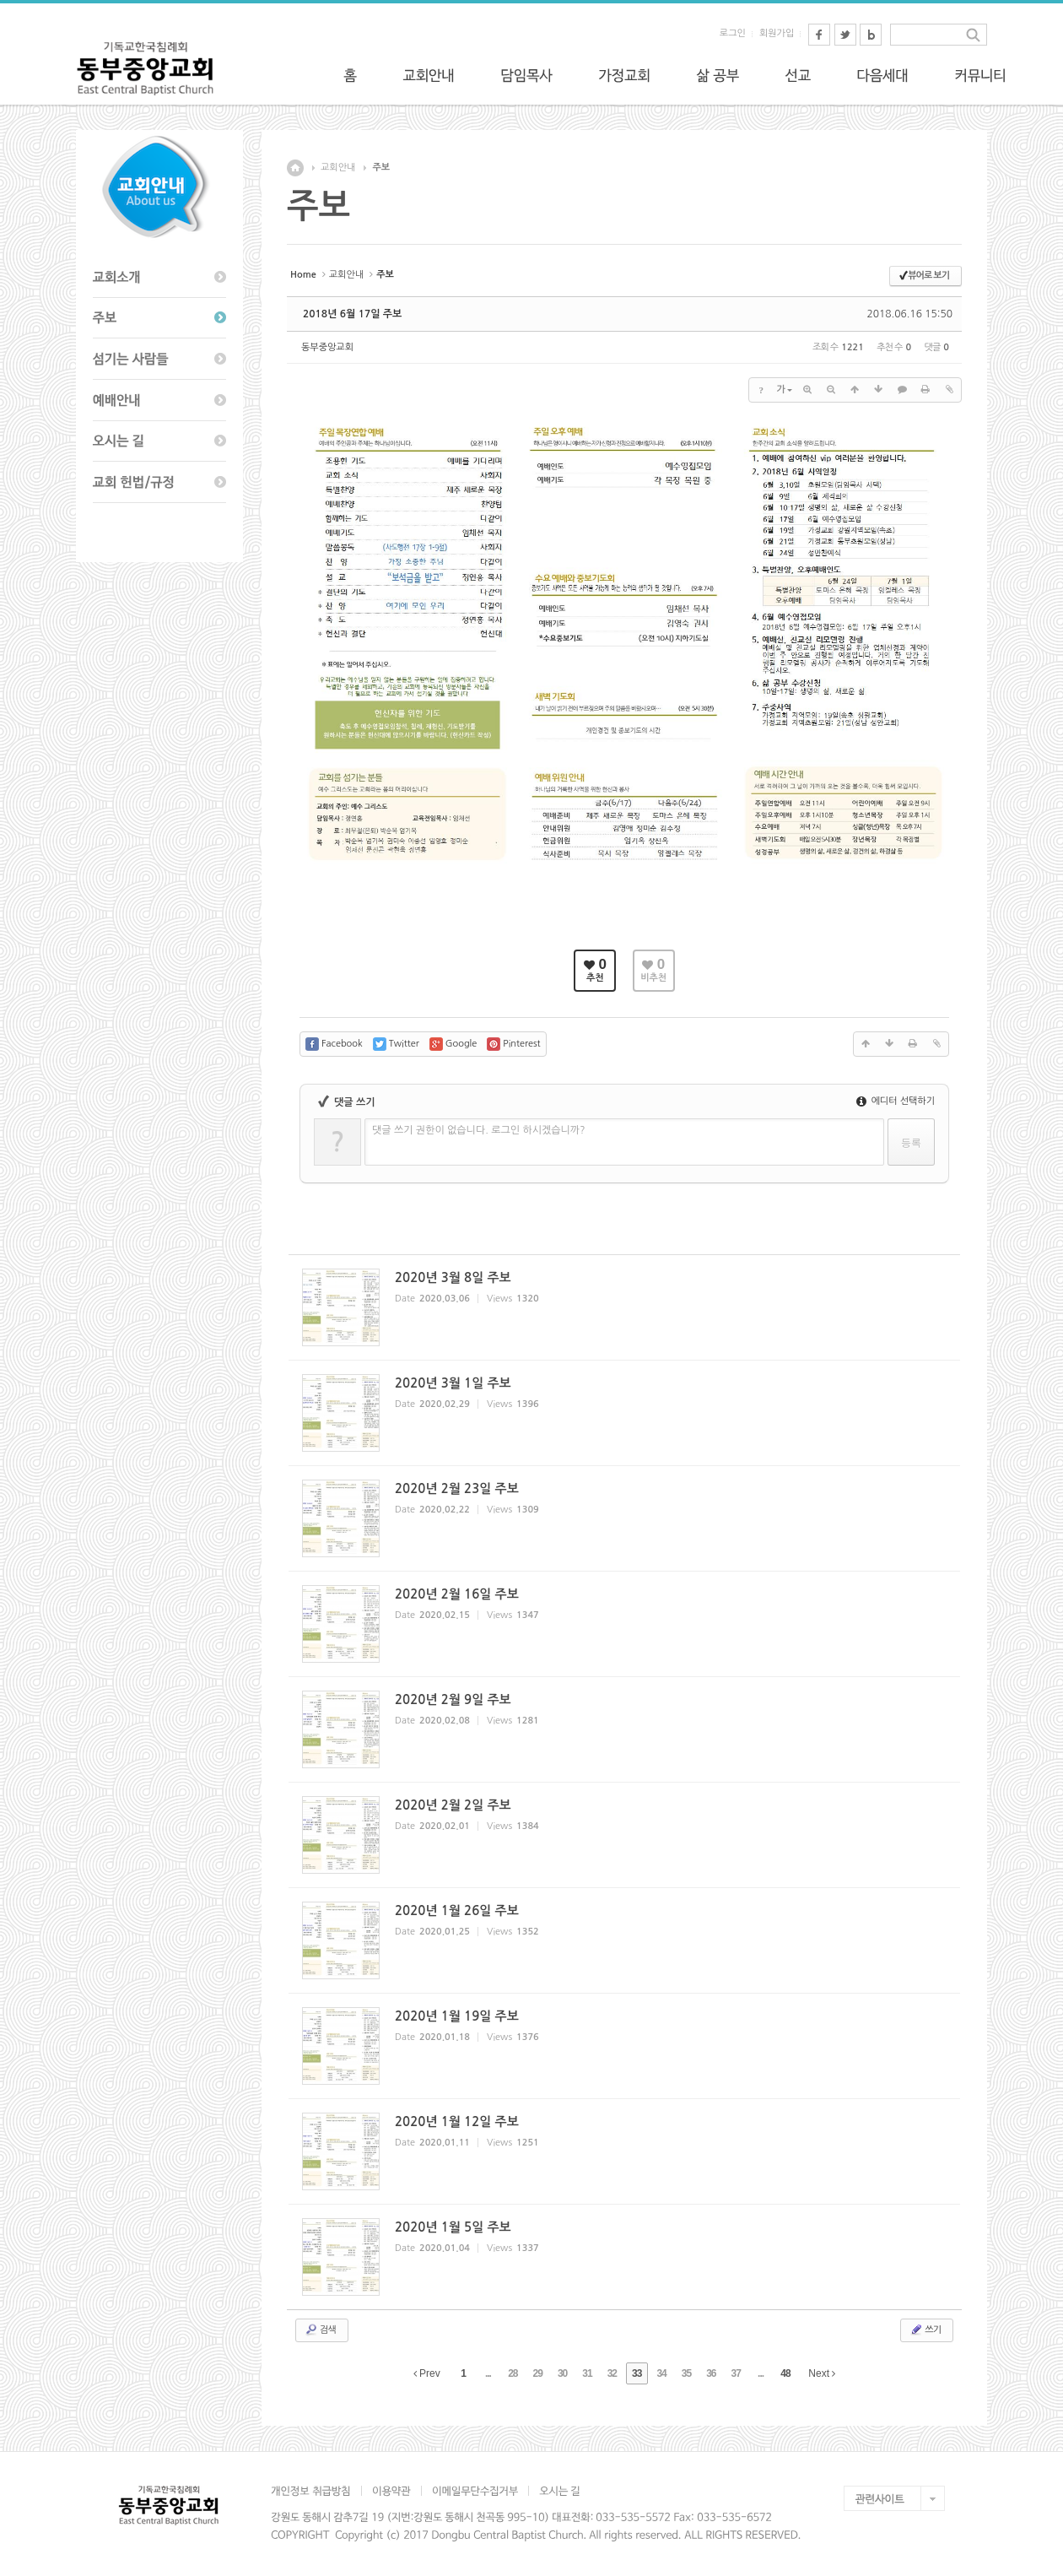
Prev (426, 2373)
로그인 (733, 33)
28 (512, 2373)
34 (661, 2373)
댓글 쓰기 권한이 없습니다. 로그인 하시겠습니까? (478, 1130)
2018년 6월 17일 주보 (352, 314)
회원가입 (776, 33)
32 (612, 2373)
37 (736, 2373)
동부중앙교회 (327, 347)
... (488, 2373)
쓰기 (925, 2329)
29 (537, 2373)
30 (562, 2373)
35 (686, 2373)
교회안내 (338, 167)
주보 (381, 167)
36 (710, 2373)
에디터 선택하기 (895, 1101)
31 (586, 2373)
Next (821, 2373)
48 (785, 2373)
